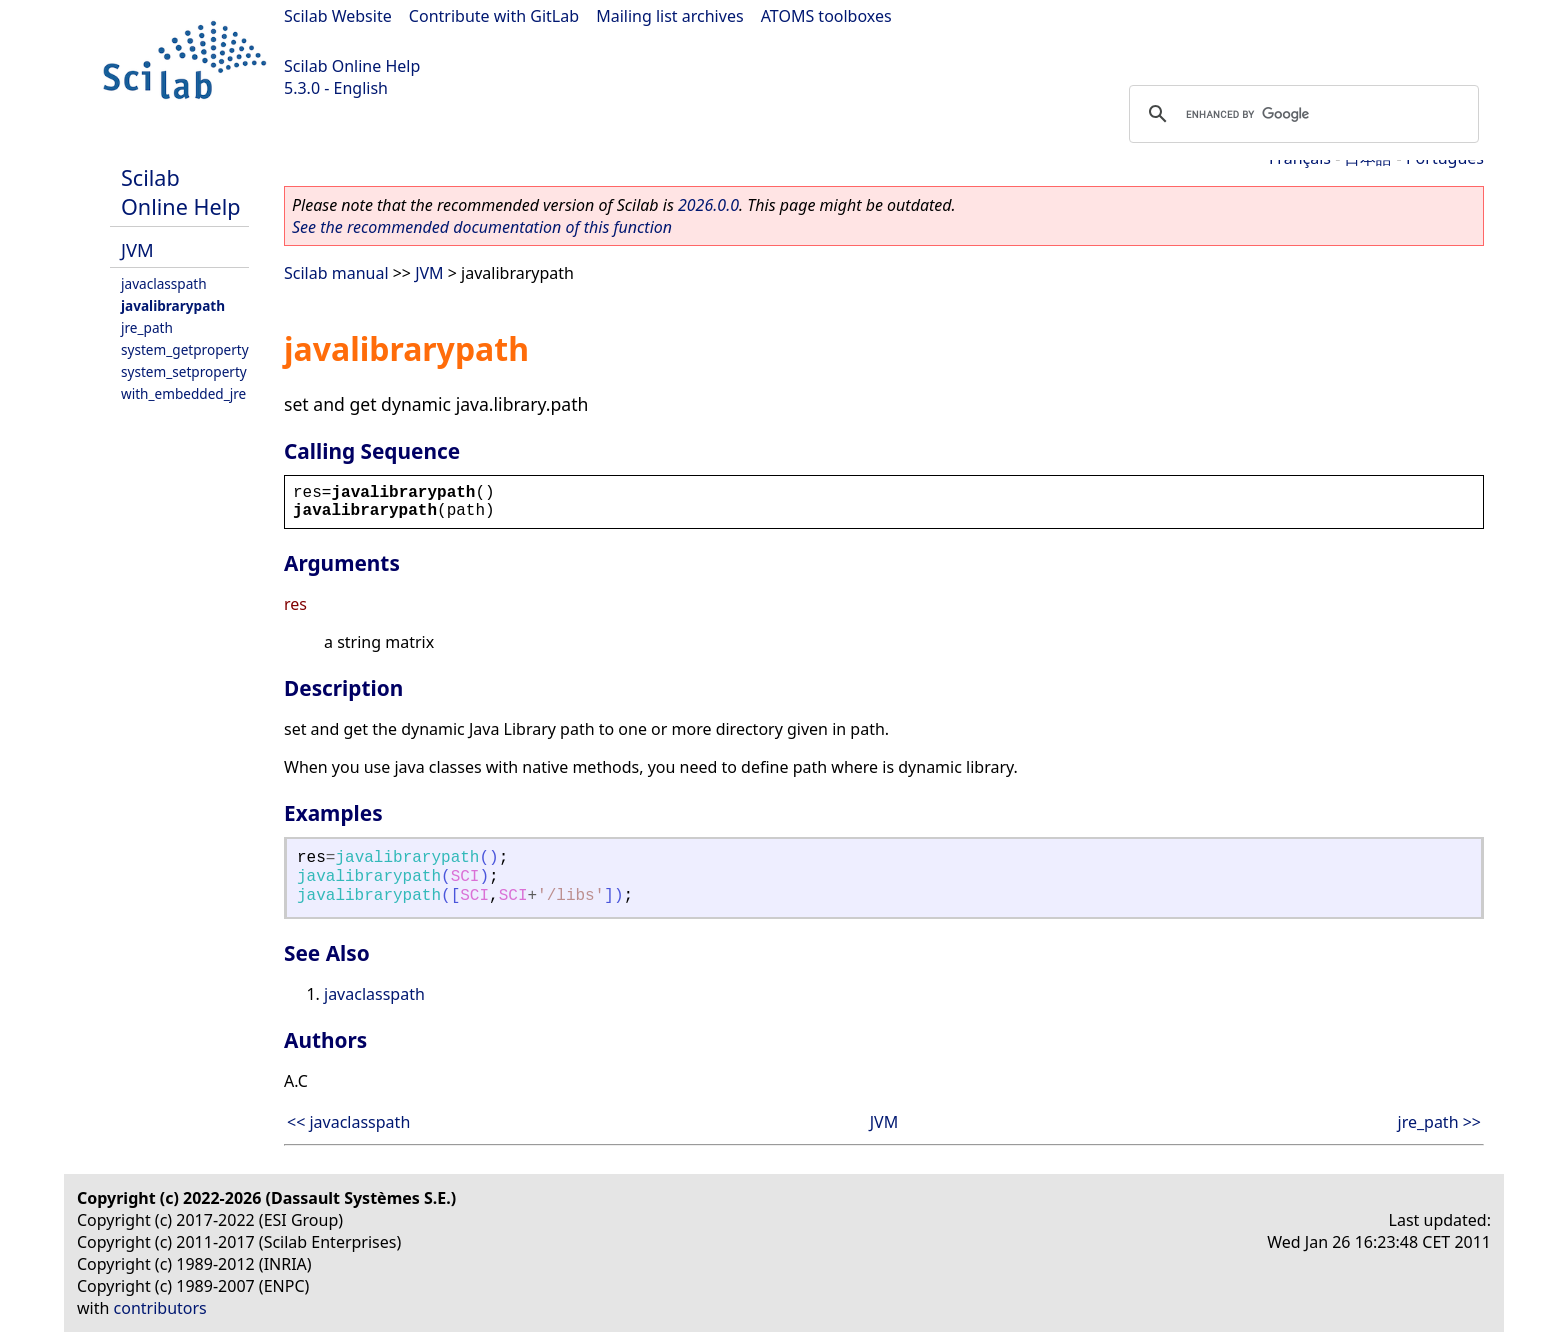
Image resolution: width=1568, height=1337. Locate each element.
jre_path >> (1440, 1122)
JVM (137, 249)
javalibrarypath (173, 305)
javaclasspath (164, 283)
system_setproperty (184, 371)
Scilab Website (338, 16)
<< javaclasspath (348, 1122)
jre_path (147, 327)
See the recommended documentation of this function (482, 227)
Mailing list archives (669, 16)
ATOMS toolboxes (826, 16)
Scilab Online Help (352, 66)
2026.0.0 (708, 205)
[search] (1301, 114)
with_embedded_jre (183, 393)
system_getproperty (185, 349)
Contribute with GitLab (494, 16)
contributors (160, 1308)
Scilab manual (336, 273)
